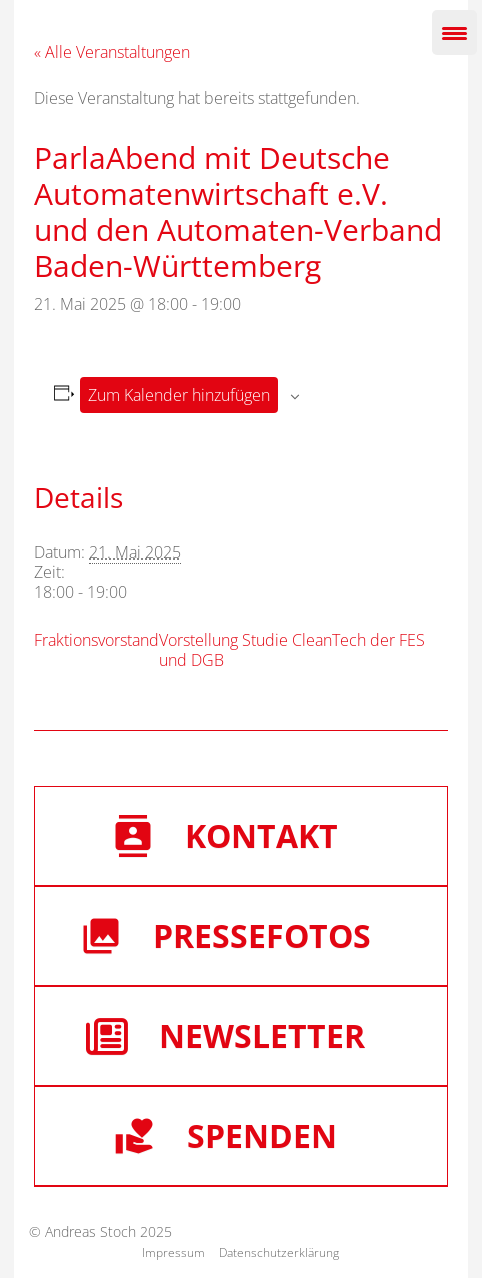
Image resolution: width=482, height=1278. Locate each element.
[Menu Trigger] (454, 32)
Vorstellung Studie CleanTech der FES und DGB (292, 650)
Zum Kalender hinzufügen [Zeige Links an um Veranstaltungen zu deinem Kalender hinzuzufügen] (179, 395)
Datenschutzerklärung (279, 1252)
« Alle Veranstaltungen (112, 52)
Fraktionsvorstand (96, 640)
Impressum (173, 1252)
